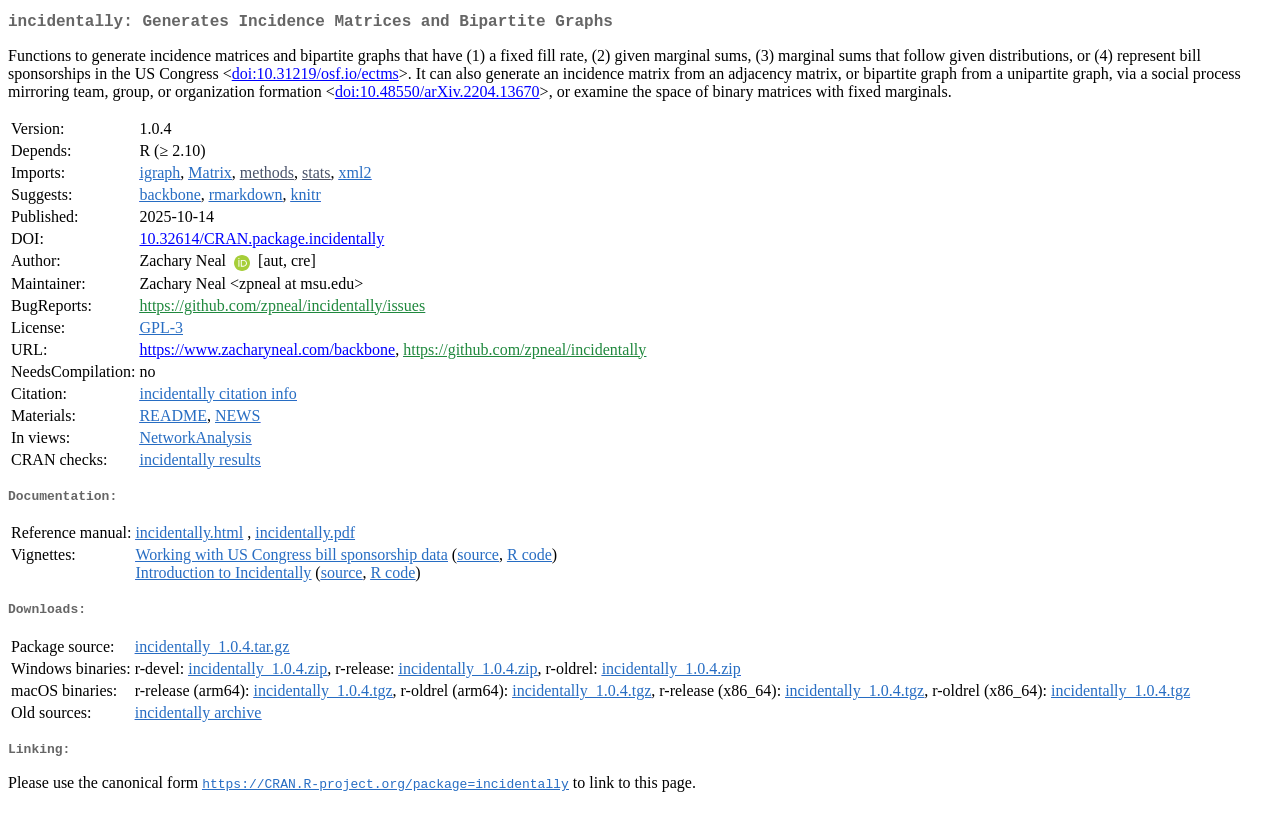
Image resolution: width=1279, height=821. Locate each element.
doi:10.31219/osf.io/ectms (315, 77)
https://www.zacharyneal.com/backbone (267, 353)
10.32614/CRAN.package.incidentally (261, 242)
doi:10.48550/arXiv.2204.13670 (437, 95)
